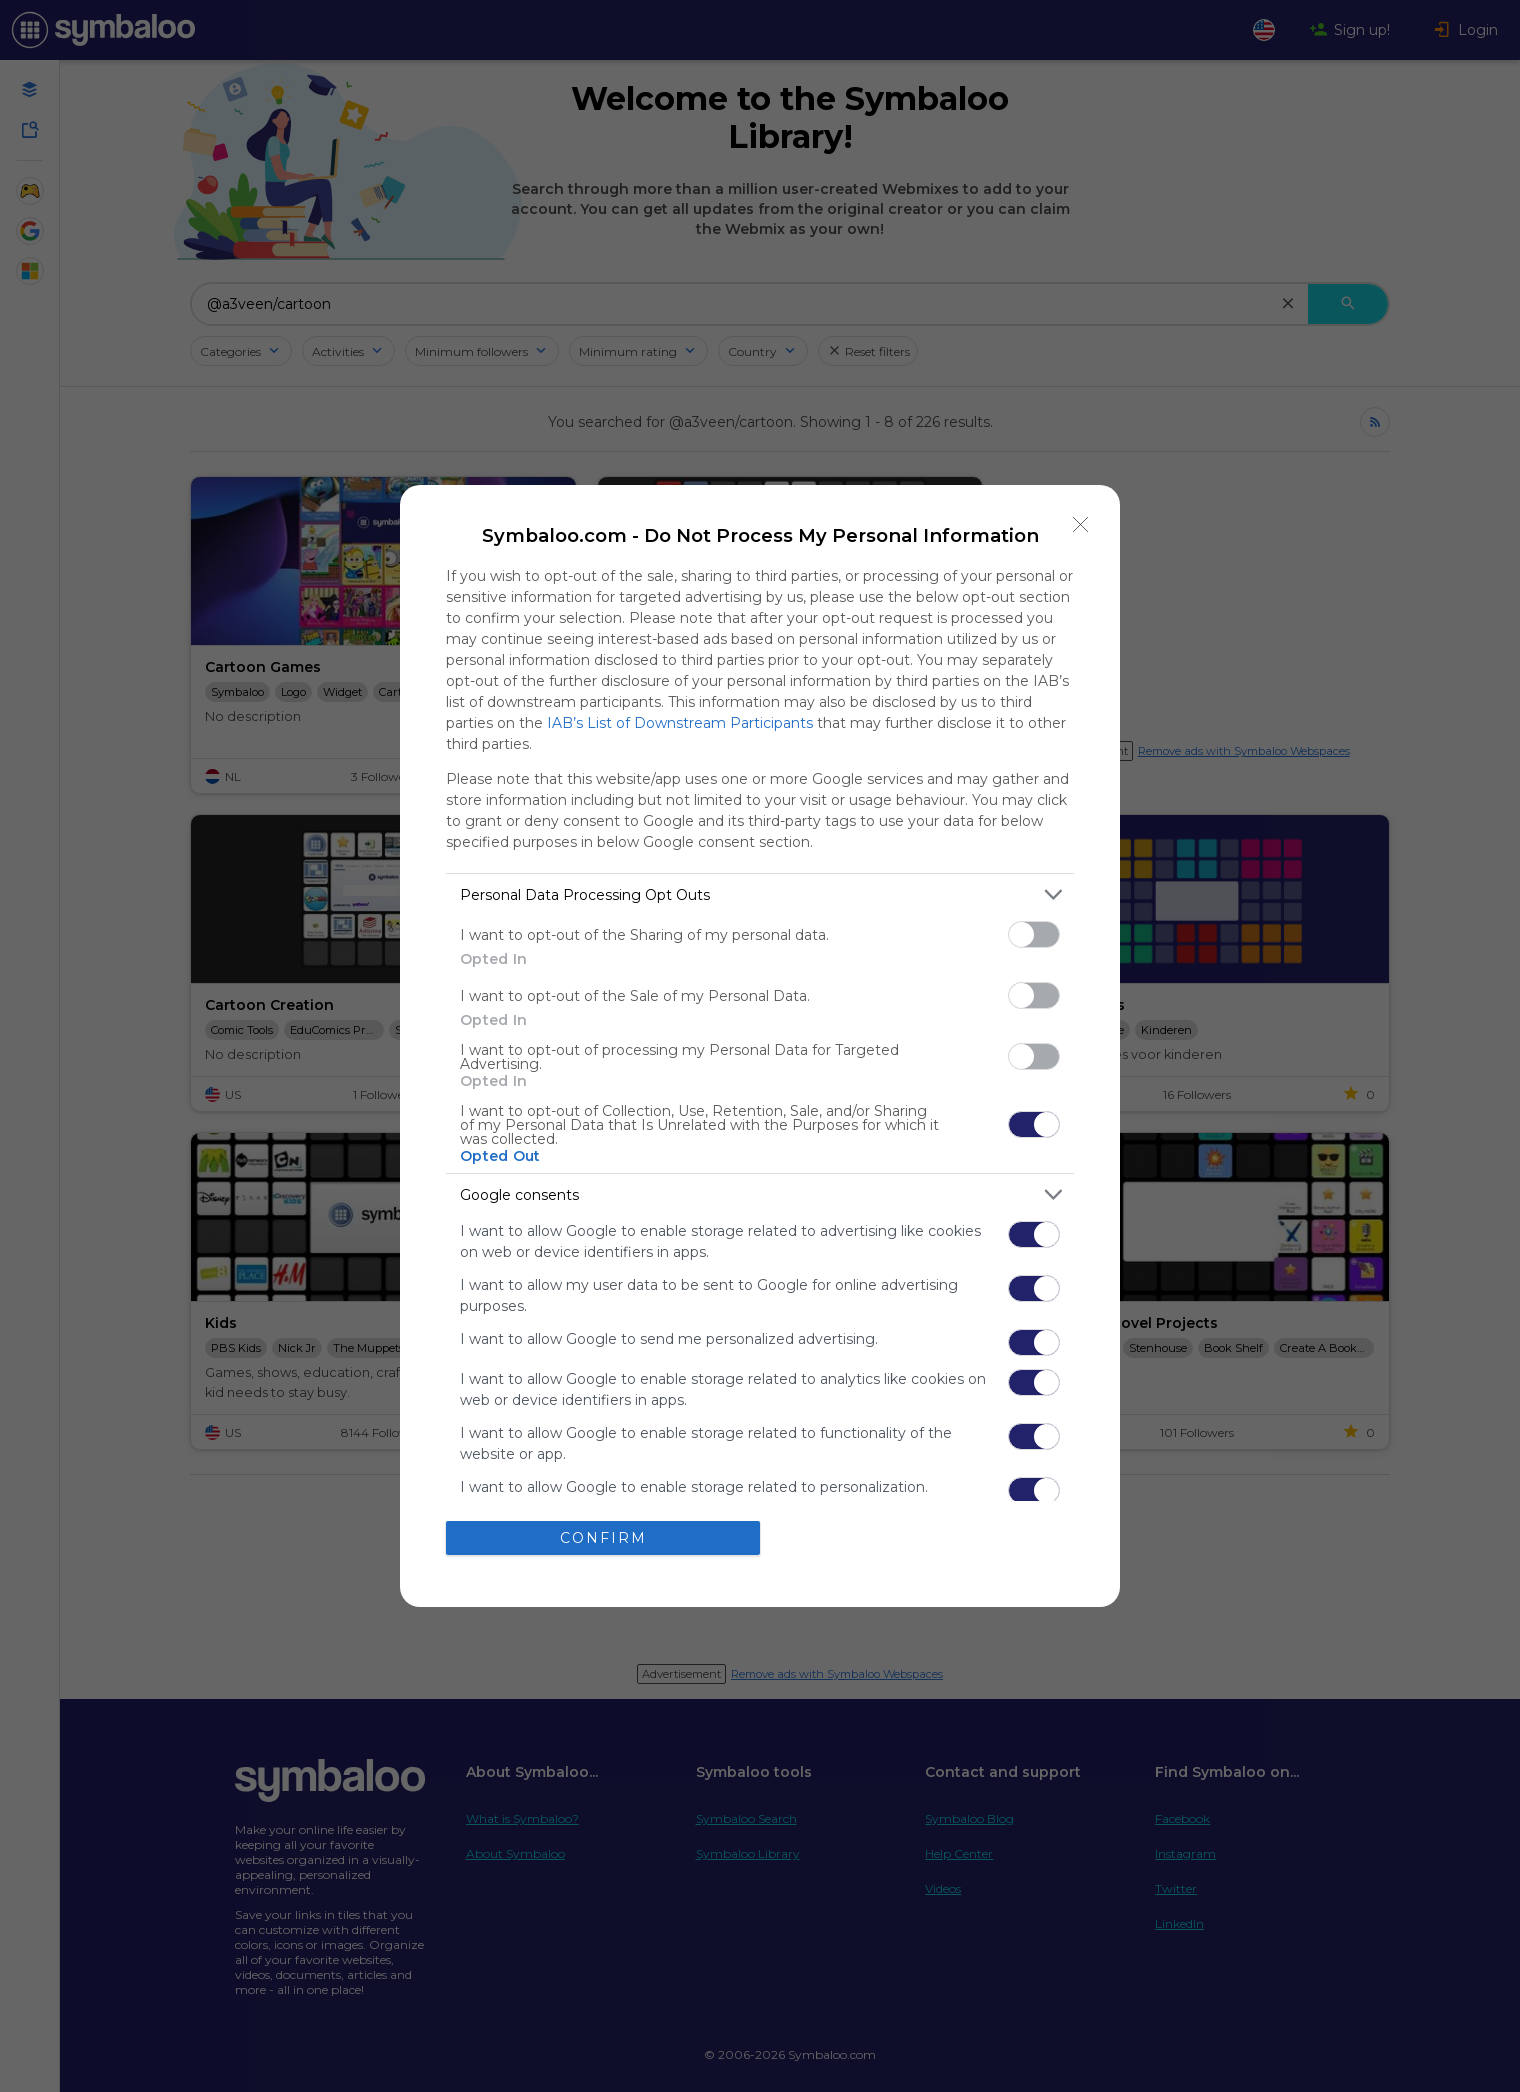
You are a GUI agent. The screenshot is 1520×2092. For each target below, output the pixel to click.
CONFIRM (603, 1538)
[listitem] (760, 894)
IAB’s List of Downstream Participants (680, 723)
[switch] (1034, 934)
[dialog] (760, 1046)
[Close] (1081, 524)
